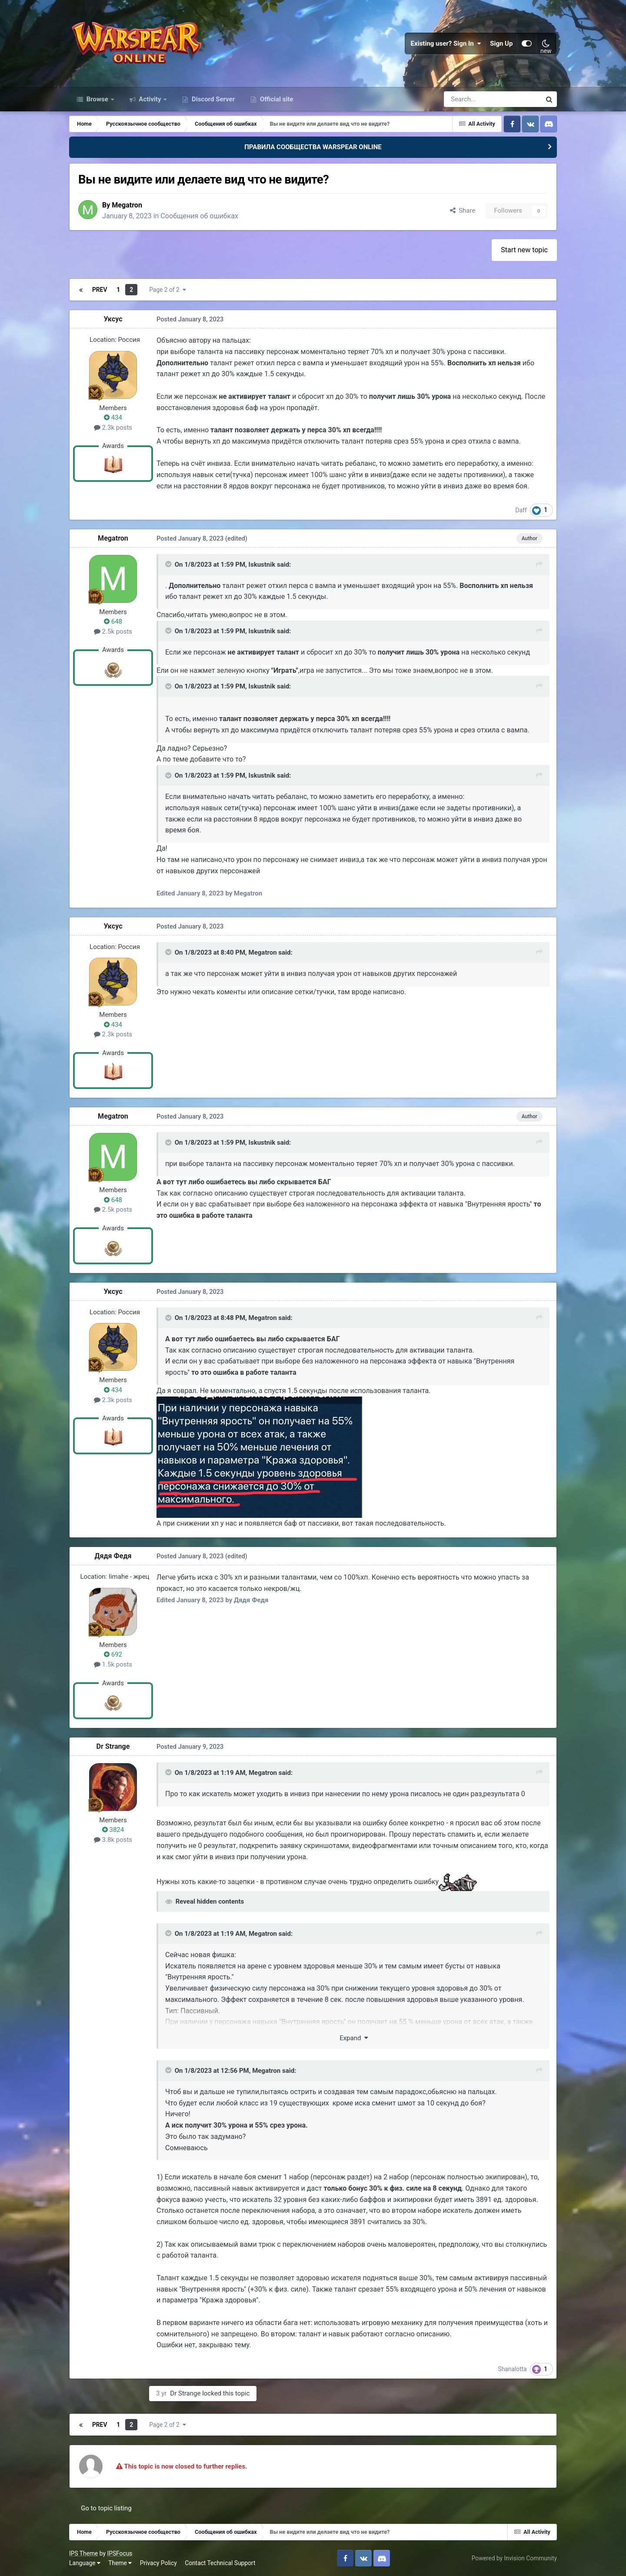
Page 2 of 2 (167, 289)
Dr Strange (113, 1746)
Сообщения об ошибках (200, 215)
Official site (275, 99)
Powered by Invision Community (514, 2557)
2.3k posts (113, 427)
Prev (99, 289)
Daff (521, 509)
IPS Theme (83, 2553)
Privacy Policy (158, 2562)
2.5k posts (113, 631)
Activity (150, 99)
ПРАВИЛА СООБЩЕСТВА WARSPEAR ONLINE (313, 147)
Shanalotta (512, 2368)
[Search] (469, 99)
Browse (97, 99)
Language (84, 2562)
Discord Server (212, 99)
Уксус (112, 319)
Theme (120, 2562)
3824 (113, 1830)
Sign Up (501, 43)
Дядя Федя (112, 1556)
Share (463, 210)
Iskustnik (262, 564)
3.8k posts (113, 1839)
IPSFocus (119, 2553)
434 (113, 417)
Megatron (127, 205)
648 (113, 621)
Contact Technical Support (220, 2562)
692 (113, 1654)
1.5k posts (113, 1664)
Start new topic (524, 249)
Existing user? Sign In (446, 43)
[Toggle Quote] (169, 564)
